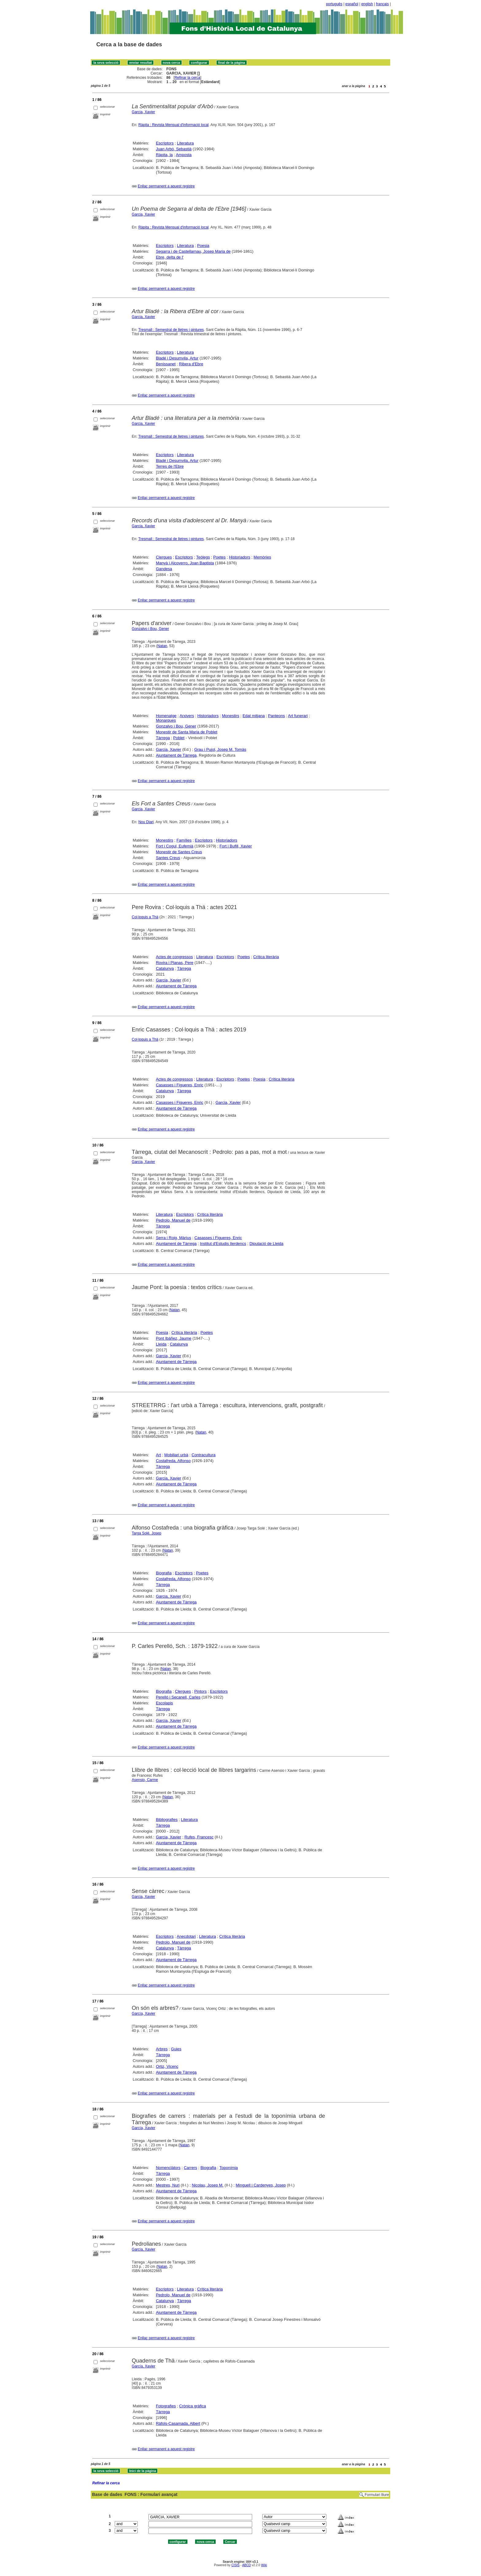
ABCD (246, 2565)
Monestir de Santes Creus (179, 852)
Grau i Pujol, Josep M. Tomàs (220, 749)
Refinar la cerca (187, 77)
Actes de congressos (174, 956)
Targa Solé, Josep (146, 1533)
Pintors (200, 1691)
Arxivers (186, 715)
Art (158, 1455)
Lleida (161, 1344)
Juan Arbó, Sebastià (173, 149)
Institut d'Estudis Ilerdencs (223, 1243)
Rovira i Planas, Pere (174, 962)
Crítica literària (266, 956)
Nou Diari (146, 822)
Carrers (190, 2167)
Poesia (203, 245)
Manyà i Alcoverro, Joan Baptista (185, 563)
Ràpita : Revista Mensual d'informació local (173, 125)
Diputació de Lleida (266, 1243)
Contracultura (204, 1455)
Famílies (183, 840)
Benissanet (165, 364)
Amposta (183, 154)
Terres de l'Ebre (170, 466)
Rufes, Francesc (199, 1837)
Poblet (179, 737)
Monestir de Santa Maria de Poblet (186, 732)
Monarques (166, 720)
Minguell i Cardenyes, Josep (261, 2185)
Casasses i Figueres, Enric (179, 1085)
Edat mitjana (254, 715)
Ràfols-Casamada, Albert (178, 2423)
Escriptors (165, 143)
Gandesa (164, 568)
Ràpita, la (164, 154)
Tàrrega (163, 737)
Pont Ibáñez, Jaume (173, 1338)
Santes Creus (168, 857)
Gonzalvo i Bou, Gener (150, 629)
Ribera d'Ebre (191, 364)
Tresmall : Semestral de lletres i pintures (171, 330)
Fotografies (166, 2406)
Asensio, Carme (145, 1780)
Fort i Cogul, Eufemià (174, 846)
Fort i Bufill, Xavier (236, 846)
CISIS (235, 2565)
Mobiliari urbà (176, 1455)
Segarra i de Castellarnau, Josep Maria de (193, 251)
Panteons (276, 715)
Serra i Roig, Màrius (173, 1237)
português (334, 4)
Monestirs (230, 715)
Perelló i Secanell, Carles (178, 1697)
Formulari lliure (377, 2495)
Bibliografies (167, 1819)
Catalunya (165, 968)
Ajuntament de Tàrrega (176, 755)
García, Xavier (144, 2013)
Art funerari (298, 715)
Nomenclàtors (168, 2167)
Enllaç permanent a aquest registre (166, 186)
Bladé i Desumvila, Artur (177, 358)
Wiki (264, 2565)
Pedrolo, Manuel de (173, 1220)
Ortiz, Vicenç (167, 2066)
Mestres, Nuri (167, 2185)
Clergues (164, 557)
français (382, 4)
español (351, 4)
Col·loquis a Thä (145, 917)
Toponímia (228, 2167)
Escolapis (164, 1703)
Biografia (163, 1573)
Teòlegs (203, 557)
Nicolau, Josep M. (207, 2185)
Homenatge (166, 715)
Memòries (262, 557)
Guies (176, 2049)
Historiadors (239, 557)
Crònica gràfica (192, 2406)
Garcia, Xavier (143, 112)
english (367, 4)
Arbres (161, 2049)
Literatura (185, 143)
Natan (162, 646)
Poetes (219, 557)
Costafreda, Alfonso (173, 1460)
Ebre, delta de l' (169, 257)
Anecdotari (186, 1936)
